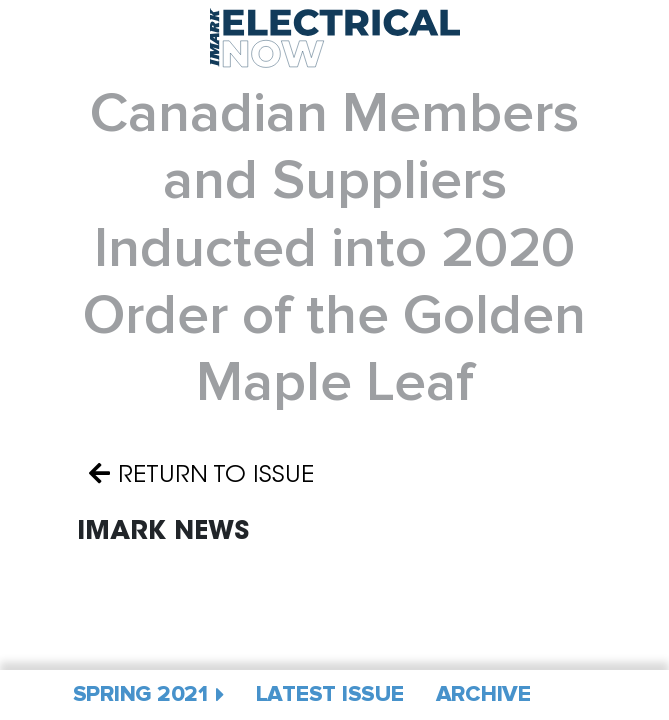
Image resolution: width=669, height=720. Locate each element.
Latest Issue (330, 694)
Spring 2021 (140, 694)
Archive (483, 694)
